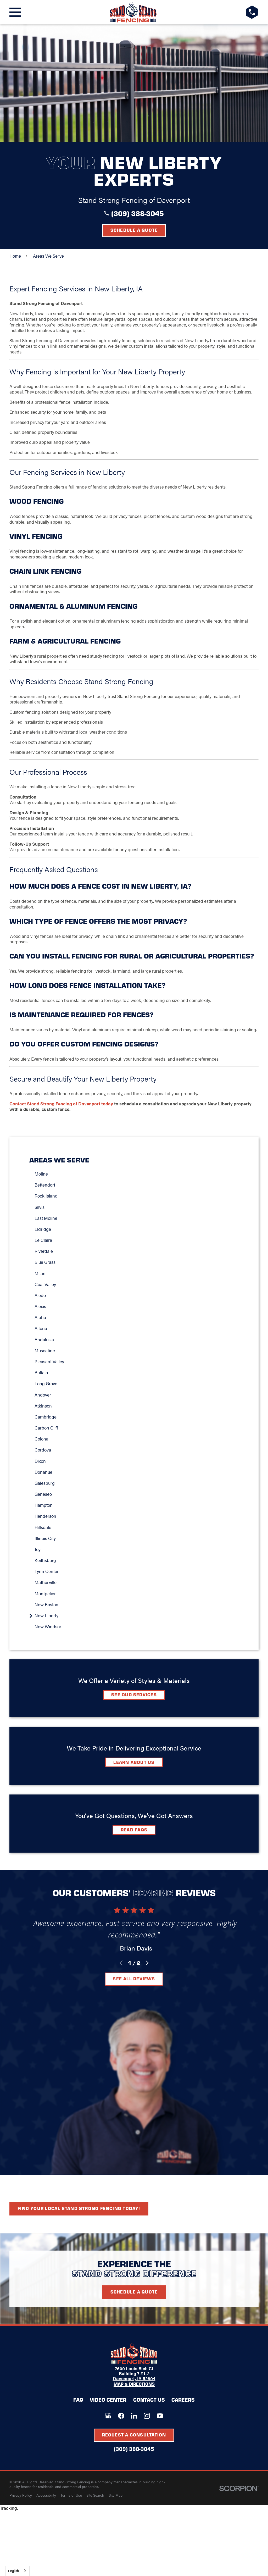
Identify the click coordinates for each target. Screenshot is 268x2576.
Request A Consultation (134, 2434)
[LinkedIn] (134, 2416)
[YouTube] (160, 2416)
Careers (183, 2399)
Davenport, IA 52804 (134, 2378)
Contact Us (149, 2399)
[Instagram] (147, 2416)
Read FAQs (134, 1829)
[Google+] (108, 2416)
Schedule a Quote (134, 230)
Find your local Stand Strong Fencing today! (79, 2208)
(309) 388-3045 (137, 213)
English (13, 2570)
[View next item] (147, 1962)
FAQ (78, 2399)
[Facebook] (121, 2416)
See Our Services (134, 1694)
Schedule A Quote (134, 2292)
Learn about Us (133, 1762)
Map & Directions (134, 2384)
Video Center (108, 2399)
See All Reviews (134, 1978)
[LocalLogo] (133, 12)
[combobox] (17, 2571)
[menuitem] (137, 1173)
